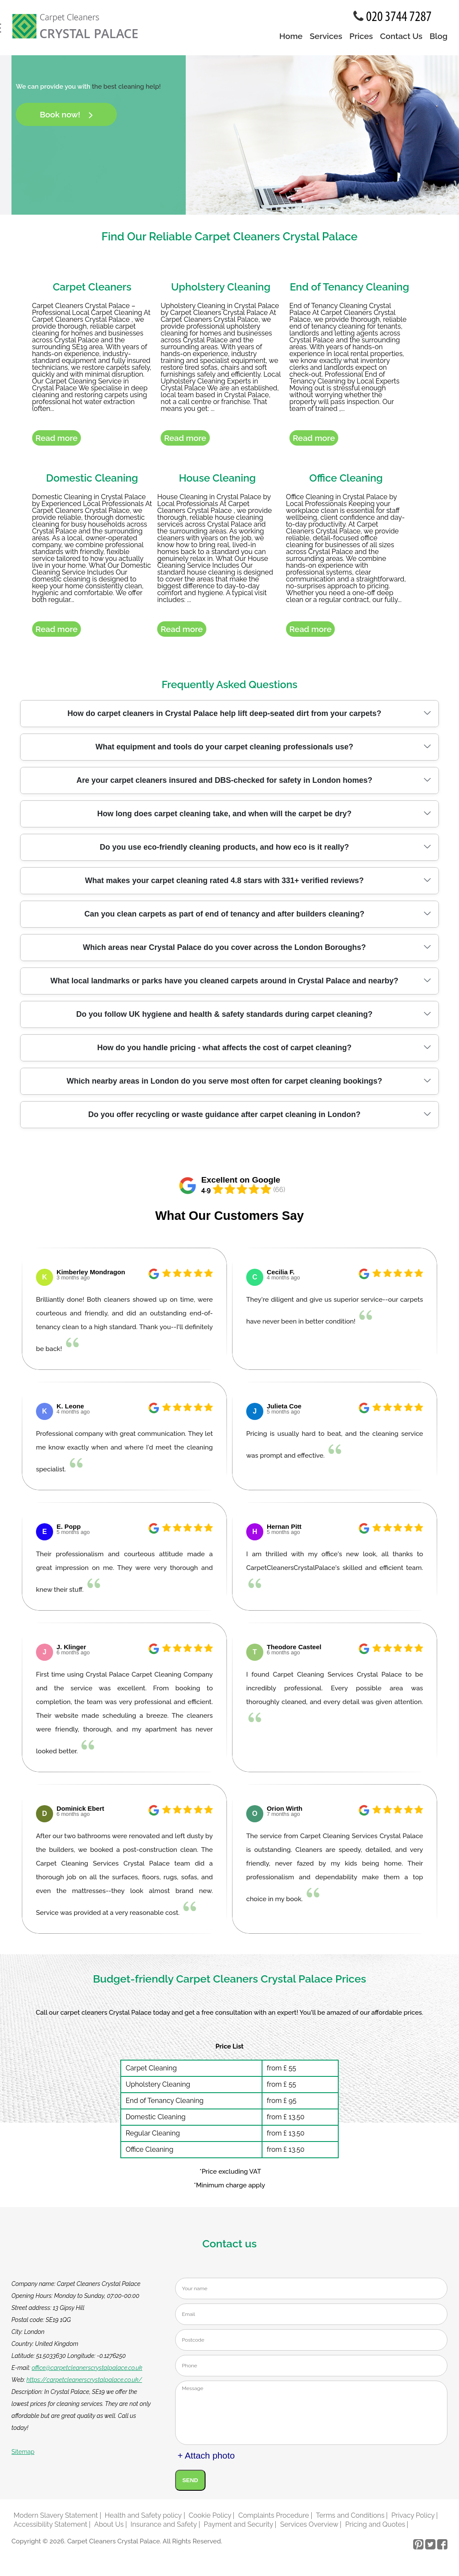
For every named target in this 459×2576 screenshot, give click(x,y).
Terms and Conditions (350, 2521)
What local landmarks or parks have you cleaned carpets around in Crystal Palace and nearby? (224, 986)
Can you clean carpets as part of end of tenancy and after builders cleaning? (224, 920)
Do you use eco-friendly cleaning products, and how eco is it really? (224, 853)
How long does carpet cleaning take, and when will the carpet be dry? (224, 819)
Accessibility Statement (50, 2530)
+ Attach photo (206, 2461)
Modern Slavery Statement (56, 2521)
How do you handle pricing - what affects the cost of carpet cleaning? (224, 1053)
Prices (361, 36)
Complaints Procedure (273, 2521)
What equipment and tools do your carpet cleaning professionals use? (224, 753)
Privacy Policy (413, 2521)
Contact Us (401, 36)
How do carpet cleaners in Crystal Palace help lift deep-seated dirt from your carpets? (224, 719)
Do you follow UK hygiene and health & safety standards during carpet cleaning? (224, 1020)
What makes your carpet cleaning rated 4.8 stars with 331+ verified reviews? (224, 886)
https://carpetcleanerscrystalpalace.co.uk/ (84, 2385)
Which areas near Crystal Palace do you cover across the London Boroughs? (224, 953)
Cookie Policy (210, 2521)
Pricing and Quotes (375, 2530)
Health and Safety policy (143, 2521)
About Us (109, 2530)
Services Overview (309, 2530)
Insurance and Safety (164, 2530)
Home (290, 36)
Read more (56, 441)
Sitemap (23, 2457)
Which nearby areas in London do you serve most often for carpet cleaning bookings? (224, 1087)
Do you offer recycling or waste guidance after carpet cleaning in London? (224, 1120)
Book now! (66, 114)
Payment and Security (238, 2530)
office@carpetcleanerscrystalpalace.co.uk (87, 2373)
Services (326, 36)
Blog (438, 36)
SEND (190, 2486)
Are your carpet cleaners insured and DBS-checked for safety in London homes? (224, 786)
